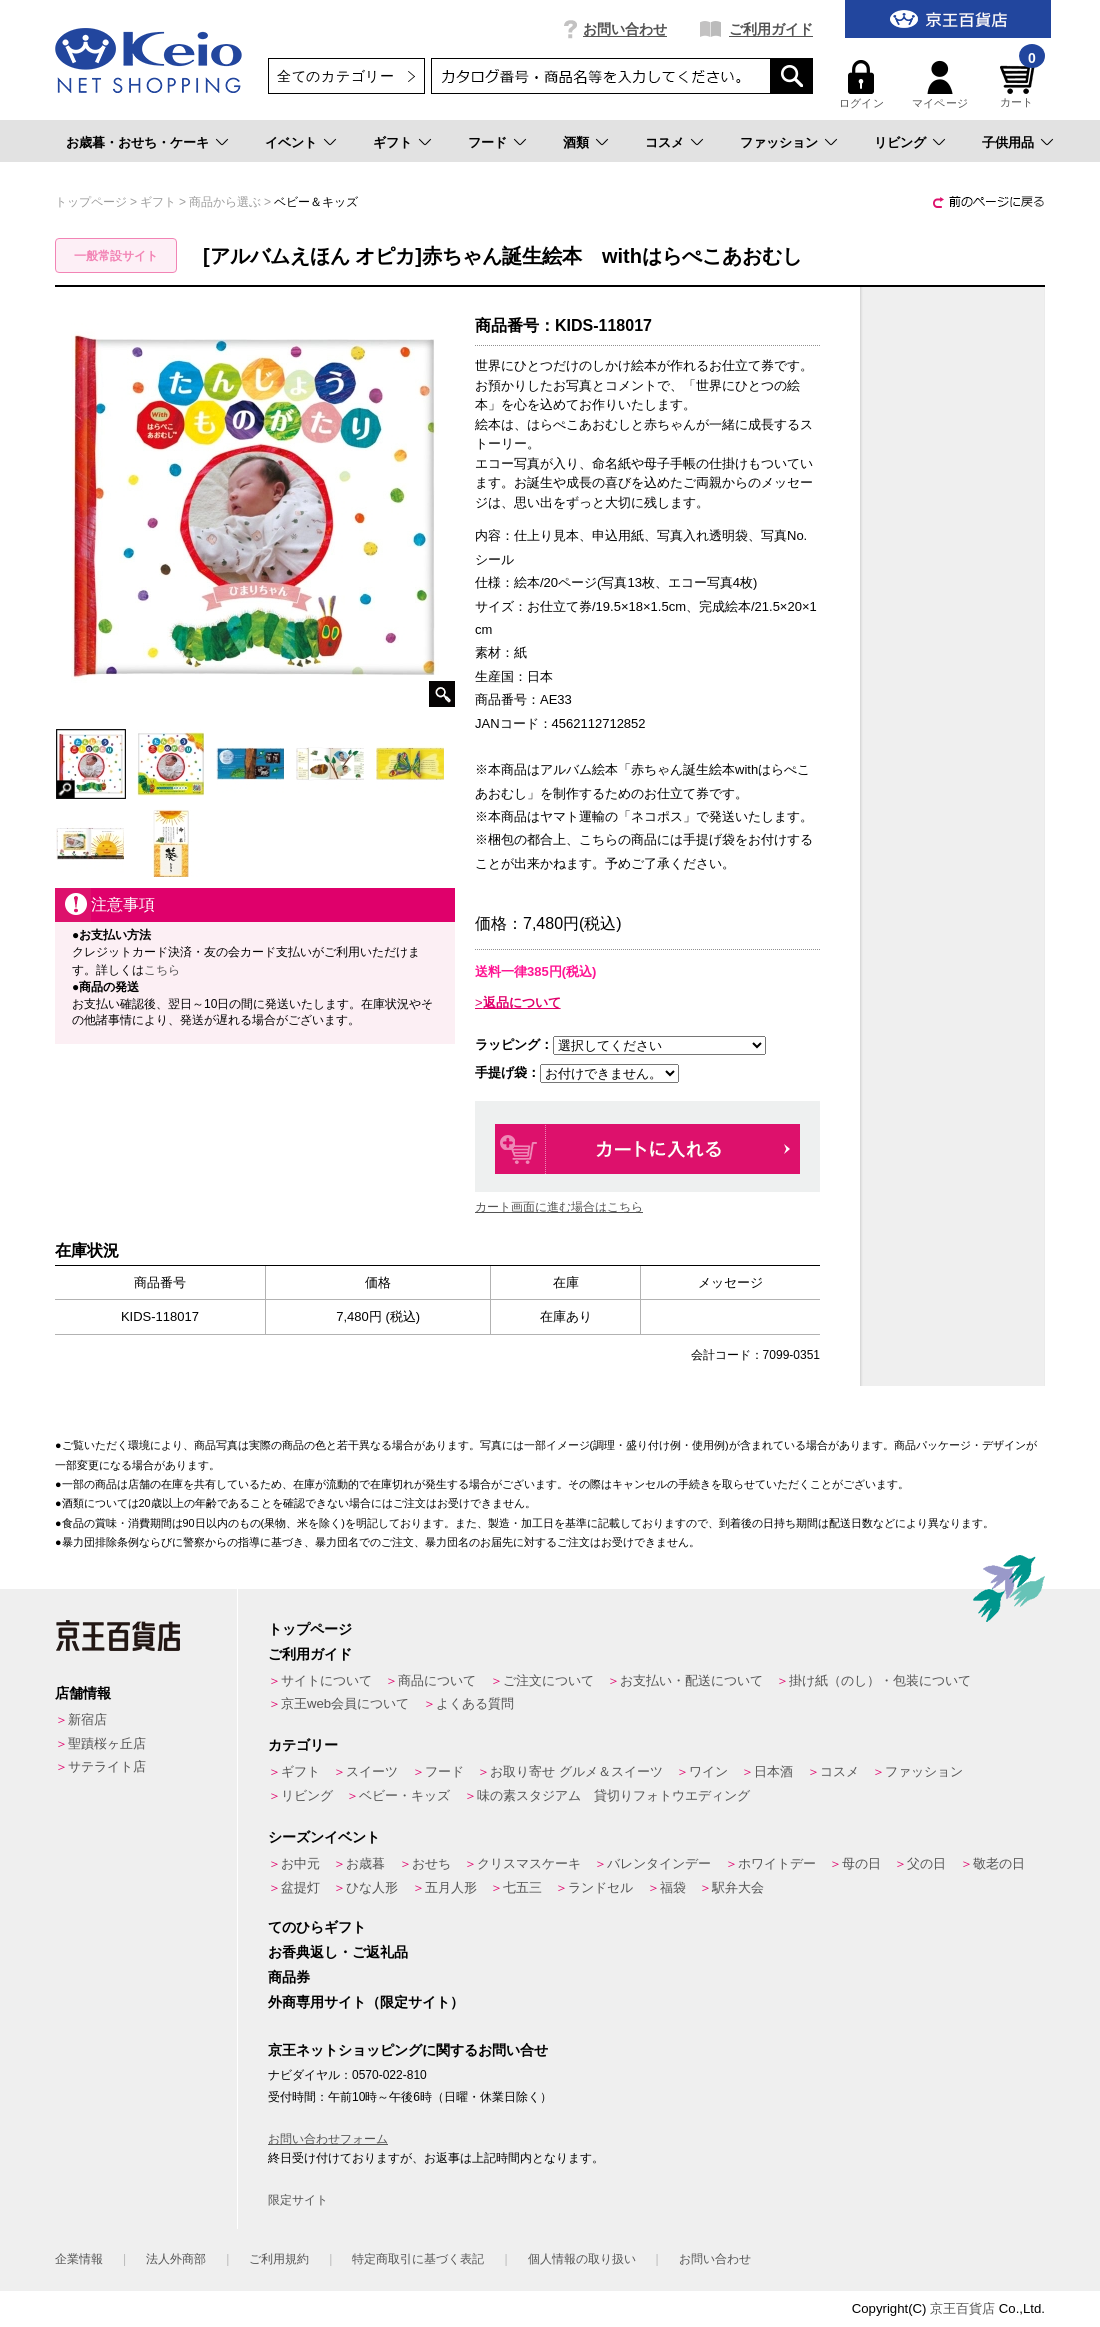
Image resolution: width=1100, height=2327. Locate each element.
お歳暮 (365, 1863)
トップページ (310, 1629)
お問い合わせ (625, 29)
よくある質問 (475, 1703)
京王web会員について (345, 1703)
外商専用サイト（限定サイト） (366, 2002)
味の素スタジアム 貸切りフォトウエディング (613, 1795)
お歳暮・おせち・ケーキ (137, 142)
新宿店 (87, 1719)
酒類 (576, 142)
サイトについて (326, 1680)
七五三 (522, 1887)
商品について (437, 1680)
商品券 (289, 1977)
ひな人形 (372, 1887)
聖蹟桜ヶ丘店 (107, 1743)
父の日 (926, 1863)
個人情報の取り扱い (582, 2259)
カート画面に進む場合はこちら (559, 1207)
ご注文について (548, 1680)
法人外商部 (176, 2259)
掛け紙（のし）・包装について (880, 1680)
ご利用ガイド (771, 29)
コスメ (664, 142)
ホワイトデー (777, 1863)
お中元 (300, 1863)
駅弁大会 (738, 1887)
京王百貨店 (962, 2308)
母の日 (861, 1863)
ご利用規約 (279, 2259)
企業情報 (79, 2259)
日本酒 (773, 1771)
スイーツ (372, 1771)
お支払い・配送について (691, 1680)
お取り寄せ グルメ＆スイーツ (576, 1771)
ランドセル (600, 1887)
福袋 (673, 1887)
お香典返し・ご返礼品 (338, 1952)
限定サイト (298, 2200)
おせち (431, 1863)
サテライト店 (107, 1766)
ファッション (779, 142)
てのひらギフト (317, 1927)
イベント (291, 142)
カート (1020, 84)
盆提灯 (300, 1887)
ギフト (392, 142)
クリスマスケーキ (529, 1863)
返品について (522, 1002)
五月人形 (451, 1887)
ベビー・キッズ (404, 1795)
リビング (900, 142)
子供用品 (1008, 142)
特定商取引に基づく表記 (418, 2259)
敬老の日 (999, 1863)
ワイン (708, 1771)
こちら (162, 970)
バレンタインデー (659, 1863)
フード (487, 142)
